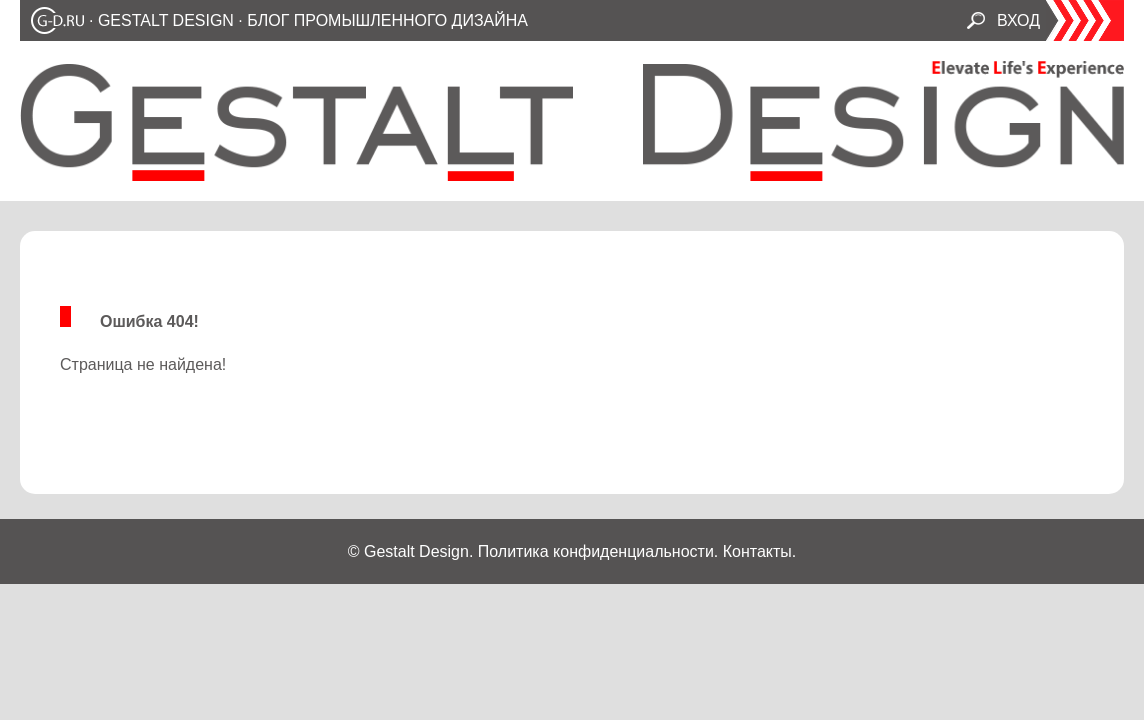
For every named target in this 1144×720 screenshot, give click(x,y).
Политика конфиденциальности (596, 551)
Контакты (757, 551)
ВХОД (1018, 20)
